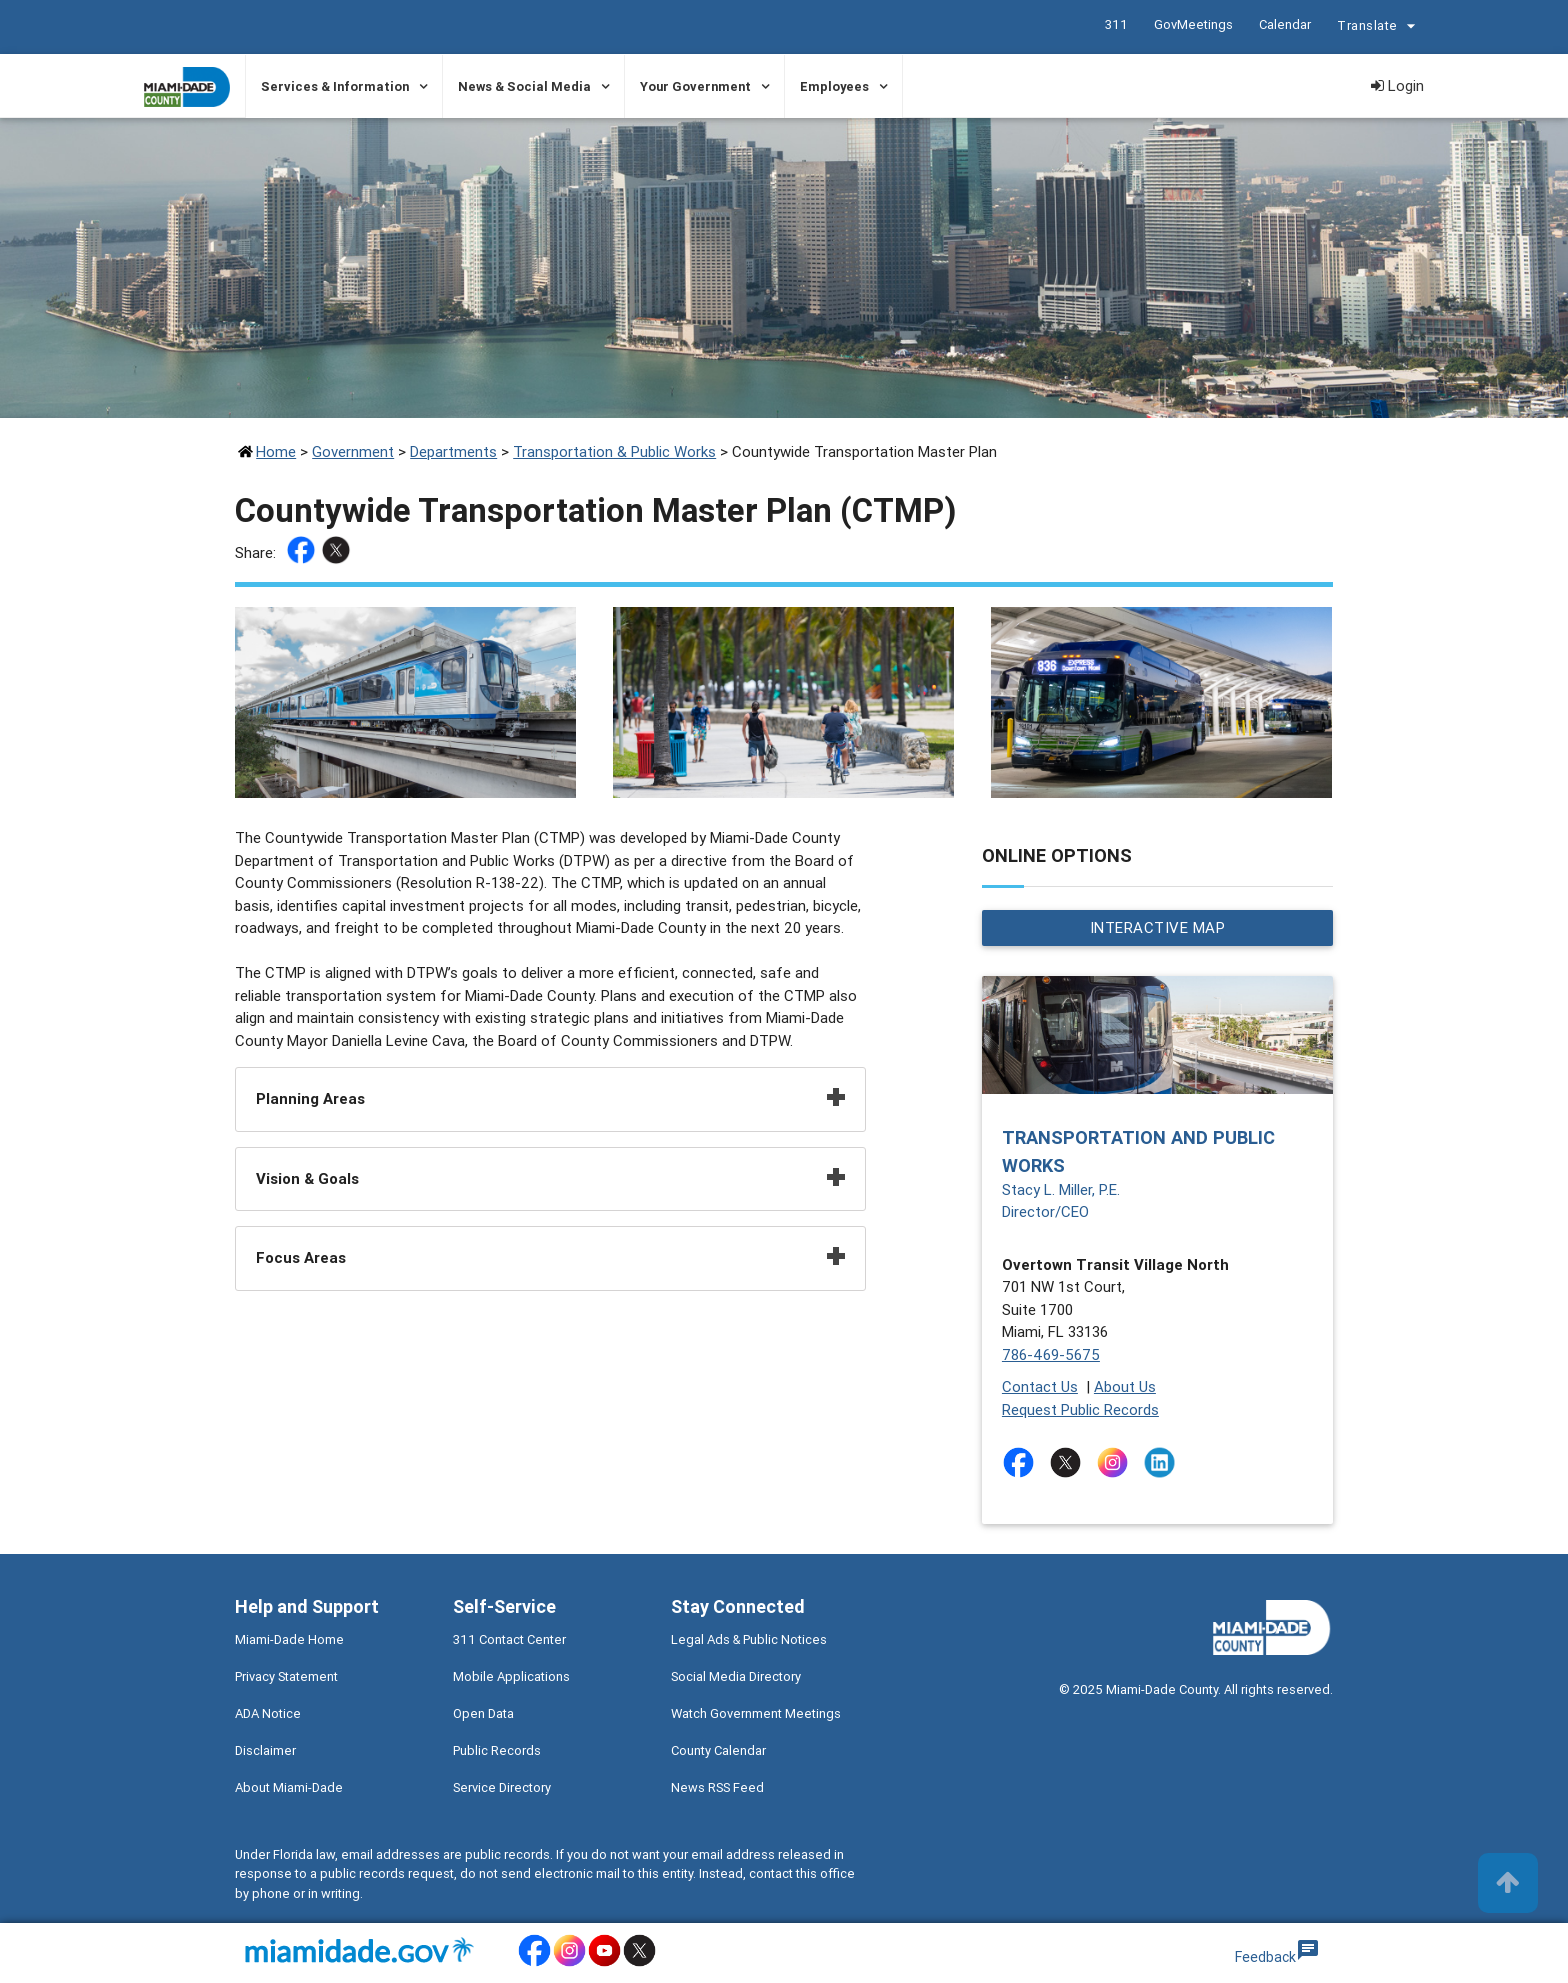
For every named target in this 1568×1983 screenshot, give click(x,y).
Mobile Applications (511, 1676)
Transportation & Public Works (614, 451)
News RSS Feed (717, 1787)
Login (1397, 85)
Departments (453, 451)
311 (1116, 24)
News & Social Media (524, 86)
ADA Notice (268, 1713)
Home (276, 451)
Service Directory (502, 1787)
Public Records (497, 1750)
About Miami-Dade (289, 1787)
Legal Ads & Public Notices (749, 1639)
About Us (1125, 1386)
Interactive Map (1158, 927)
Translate (1379, 28)
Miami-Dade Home (289, 1639)
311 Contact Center (509, 1639)
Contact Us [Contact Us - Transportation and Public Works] (1040, 1386)
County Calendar (718, 1750)
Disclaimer (265, 1750)
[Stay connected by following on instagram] (1116, 1462)
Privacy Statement (286, 1676)
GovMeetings (1193, 24)
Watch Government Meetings (756, 1713)
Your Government (695, 86)
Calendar (1285, 24)
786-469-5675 (1051, 1354)
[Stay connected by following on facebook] (1022, 1462)
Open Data (483, 1713)
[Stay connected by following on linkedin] (1163, 1462)
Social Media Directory (736, 1676)
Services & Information (335, 86)
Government (353, 451)
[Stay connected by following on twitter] (1069, 1462)
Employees (834, 86)
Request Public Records (1080, 1409)
